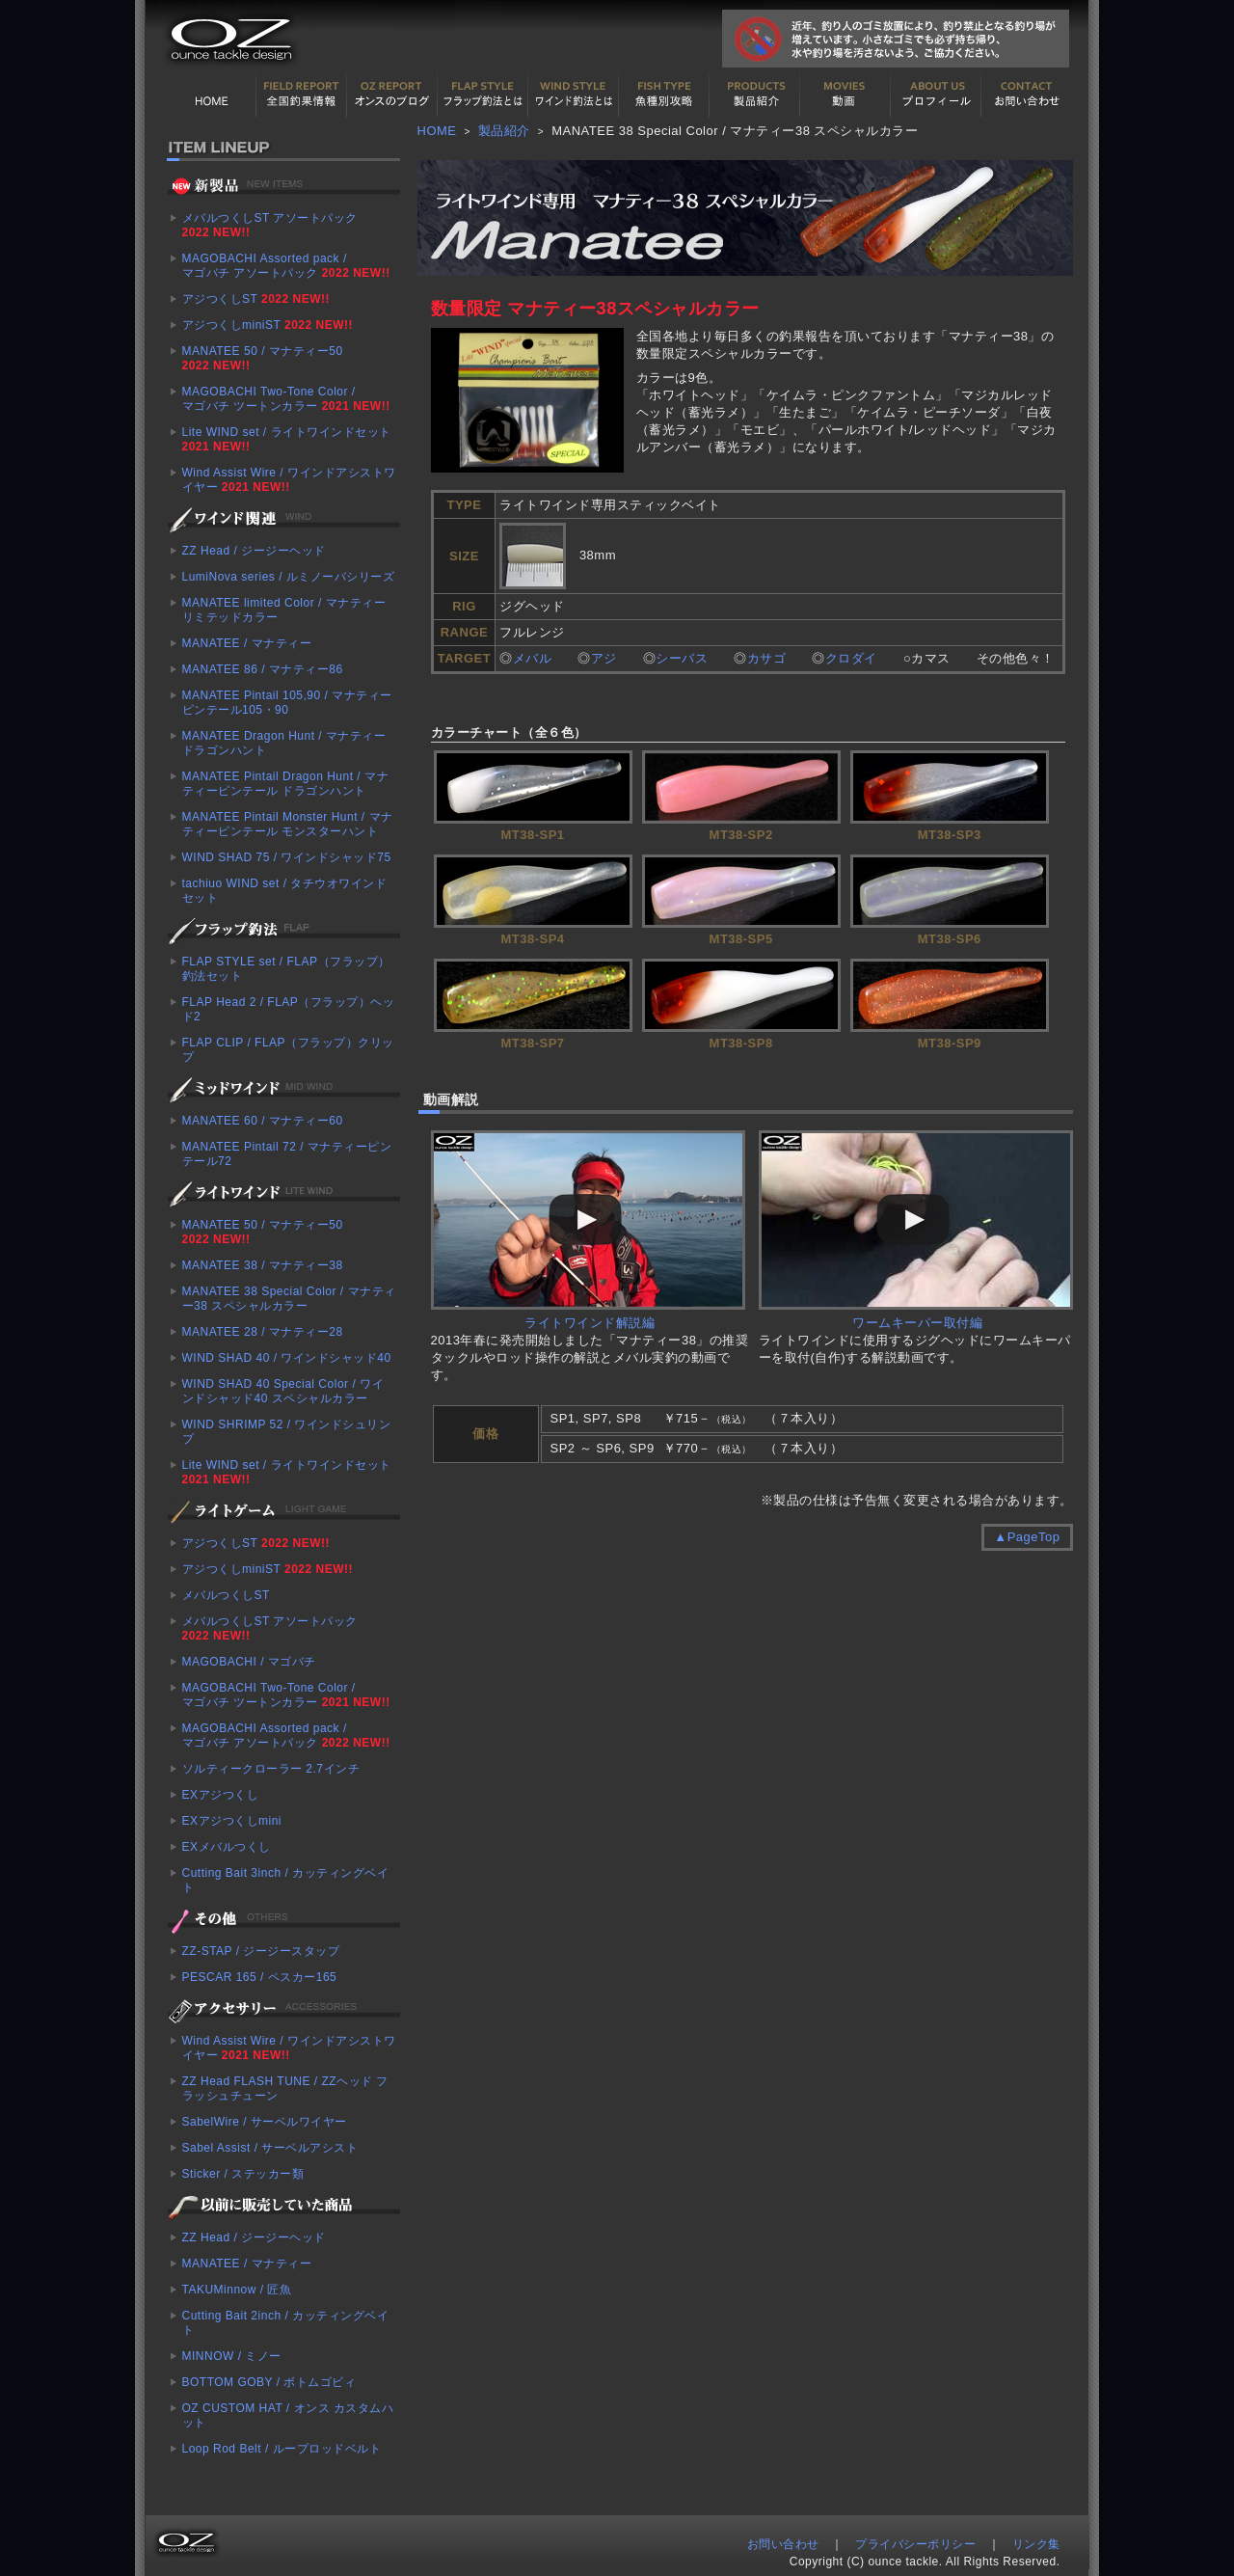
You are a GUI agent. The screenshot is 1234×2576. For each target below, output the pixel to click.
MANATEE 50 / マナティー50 (262, 358)
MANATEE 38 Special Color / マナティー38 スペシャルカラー (289, 1299)
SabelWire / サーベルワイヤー (264, 2122)
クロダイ (851, 658)
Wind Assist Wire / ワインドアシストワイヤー (289, 480)
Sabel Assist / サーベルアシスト (270, 2148)
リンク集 (1036, 2544)
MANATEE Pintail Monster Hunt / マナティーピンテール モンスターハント (287, 824)
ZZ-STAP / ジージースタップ (261, 1951)
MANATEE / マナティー (247, 643)
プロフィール (936, 94)
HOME (211, 94)
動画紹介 (845, 94)
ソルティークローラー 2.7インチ (271, 1769)
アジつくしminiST (267, 325)
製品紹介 (755, 94)
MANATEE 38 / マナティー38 (262, 1265)
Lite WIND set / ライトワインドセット (286, 439)
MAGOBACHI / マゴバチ (249, 1661)
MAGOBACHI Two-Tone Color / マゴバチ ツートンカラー (286, 399)
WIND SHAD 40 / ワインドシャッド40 (286, 1358)
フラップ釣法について (483, 94)
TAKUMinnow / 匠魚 (237, 2289)
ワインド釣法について (573, 94)
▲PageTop (1027, 1537)
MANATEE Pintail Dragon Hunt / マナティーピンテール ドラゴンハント (285, 784)
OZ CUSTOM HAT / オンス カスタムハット (288, 2415)
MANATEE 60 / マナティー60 (262, 1120)
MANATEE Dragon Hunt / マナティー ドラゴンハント (284, 743)
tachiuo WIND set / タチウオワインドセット (285, 891)
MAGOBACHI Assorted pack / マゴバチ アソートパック (286, 266)
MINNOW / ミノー (232, 2356)
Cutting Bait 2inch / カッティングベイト (285, 2323)
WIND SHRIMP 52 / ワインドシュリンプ (286, 1432)
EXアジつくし (220, 1795)
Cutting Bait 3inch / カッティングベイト (285, 1880)
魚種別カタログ (664, 94)
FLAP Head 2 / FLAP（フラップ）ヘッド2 (288, 1009)
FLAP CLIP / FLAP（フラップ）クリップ (288, 1050)
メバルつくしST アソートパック (270, 225)
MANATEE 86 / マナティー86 (262, 669)
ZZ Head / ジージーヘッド (254, 550)
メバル (532, 658)
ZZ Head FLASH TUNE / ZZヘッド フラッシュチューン (285, 2088)
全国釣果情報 (301, 94)
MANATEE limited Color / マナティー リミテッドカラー (284, 610)
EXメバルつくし (226, 1847)
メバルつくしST (226, 1595)
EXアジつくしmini (232, 1821)
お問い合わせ (1026, 94)
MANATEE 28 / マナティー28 (262, 1332)
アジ (604, 658)
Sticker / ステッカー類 (243, 2174)
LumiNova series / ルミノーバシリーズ (288, 576)
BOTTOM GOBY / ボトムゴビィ (269, 2382)
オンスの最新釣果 (392, 94)
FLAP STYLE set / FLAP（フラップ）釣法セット (286, 969)
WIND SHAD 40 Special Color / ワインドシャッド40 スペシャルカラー (283, 1391)
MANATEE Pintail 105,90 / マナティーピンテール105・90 (287, 703)
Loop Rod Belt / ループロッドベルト (282, 2448)
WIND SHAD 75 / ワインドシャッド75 (286, 857)
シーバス (682, 658)
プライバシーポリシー (915, 2544)
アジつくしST (256, 299)
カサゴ (767, 658)
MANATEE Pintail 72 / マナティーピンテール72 (287, 1154)
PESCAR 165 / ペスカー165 (259, 1977)
